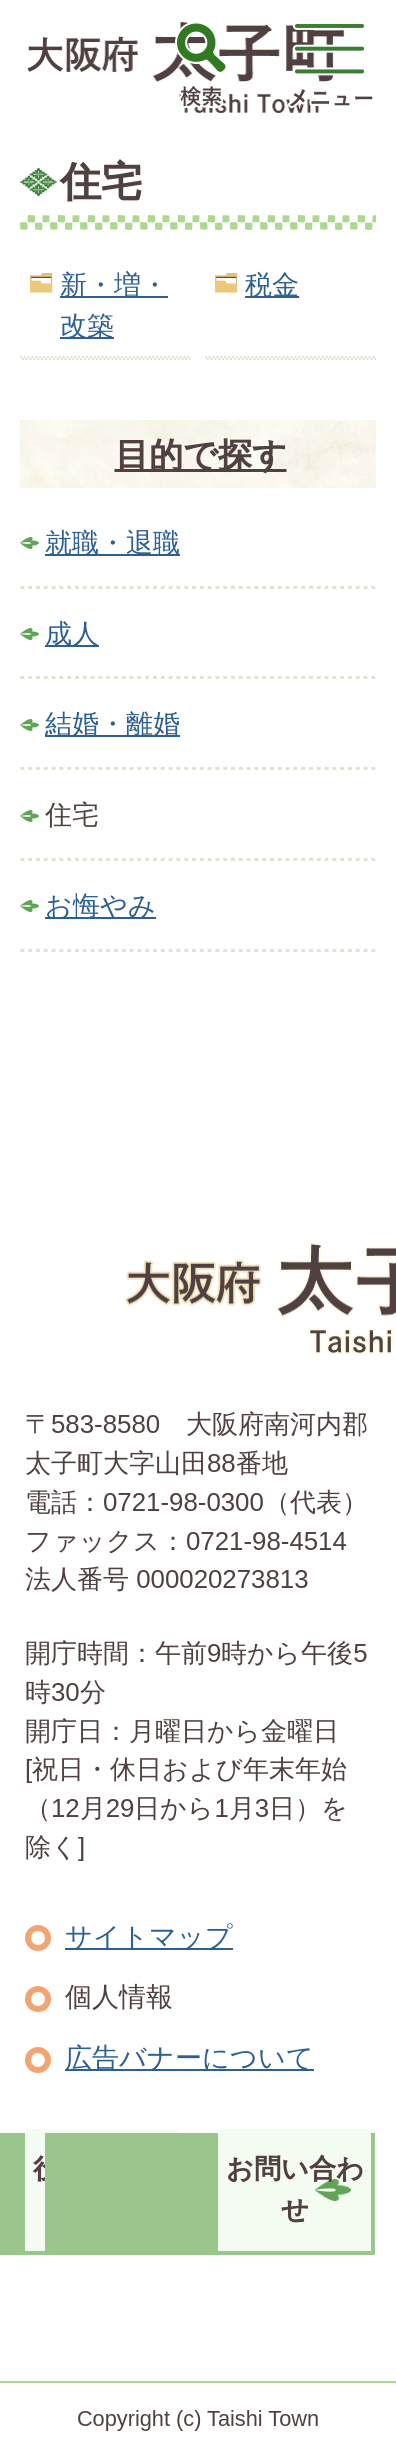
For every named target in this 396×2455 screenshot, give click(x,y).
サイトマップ (149, 1936)
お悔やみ (100, 905)
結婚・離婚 (112, 723)
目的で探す (201, 455)
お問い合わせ (295, 2189)
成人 (72, 633)
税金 (272, 284)
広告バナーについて (189, 2057)
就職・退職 (112, 542)
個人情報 (119, 1996)
